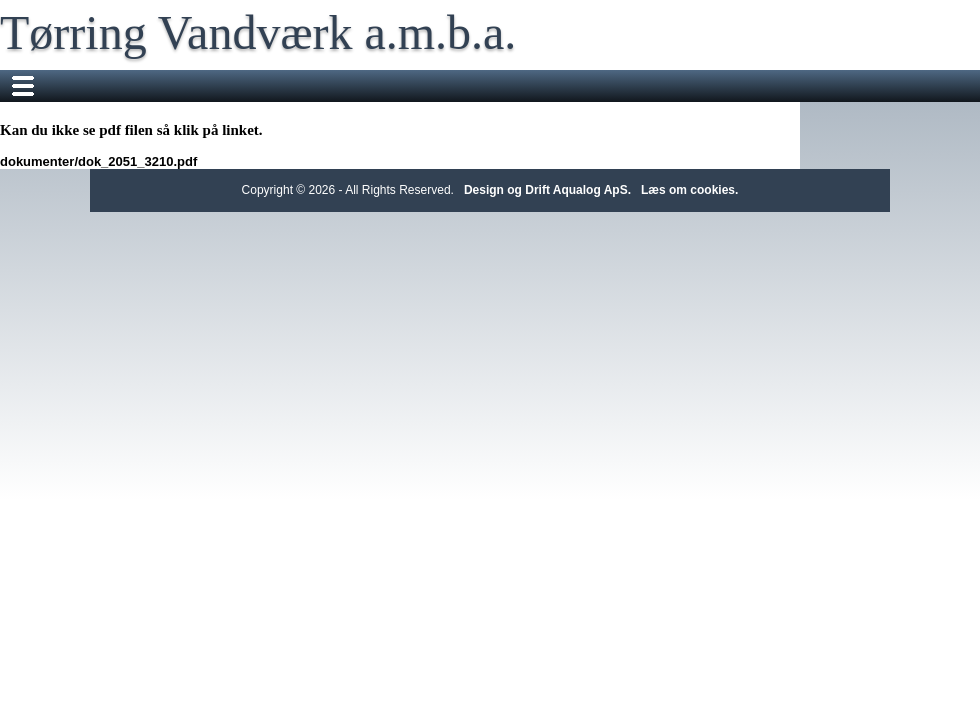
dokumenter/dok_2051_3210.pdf (98, 161)
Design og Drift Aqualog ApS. (547, 190)
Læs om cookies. (689, 190)
